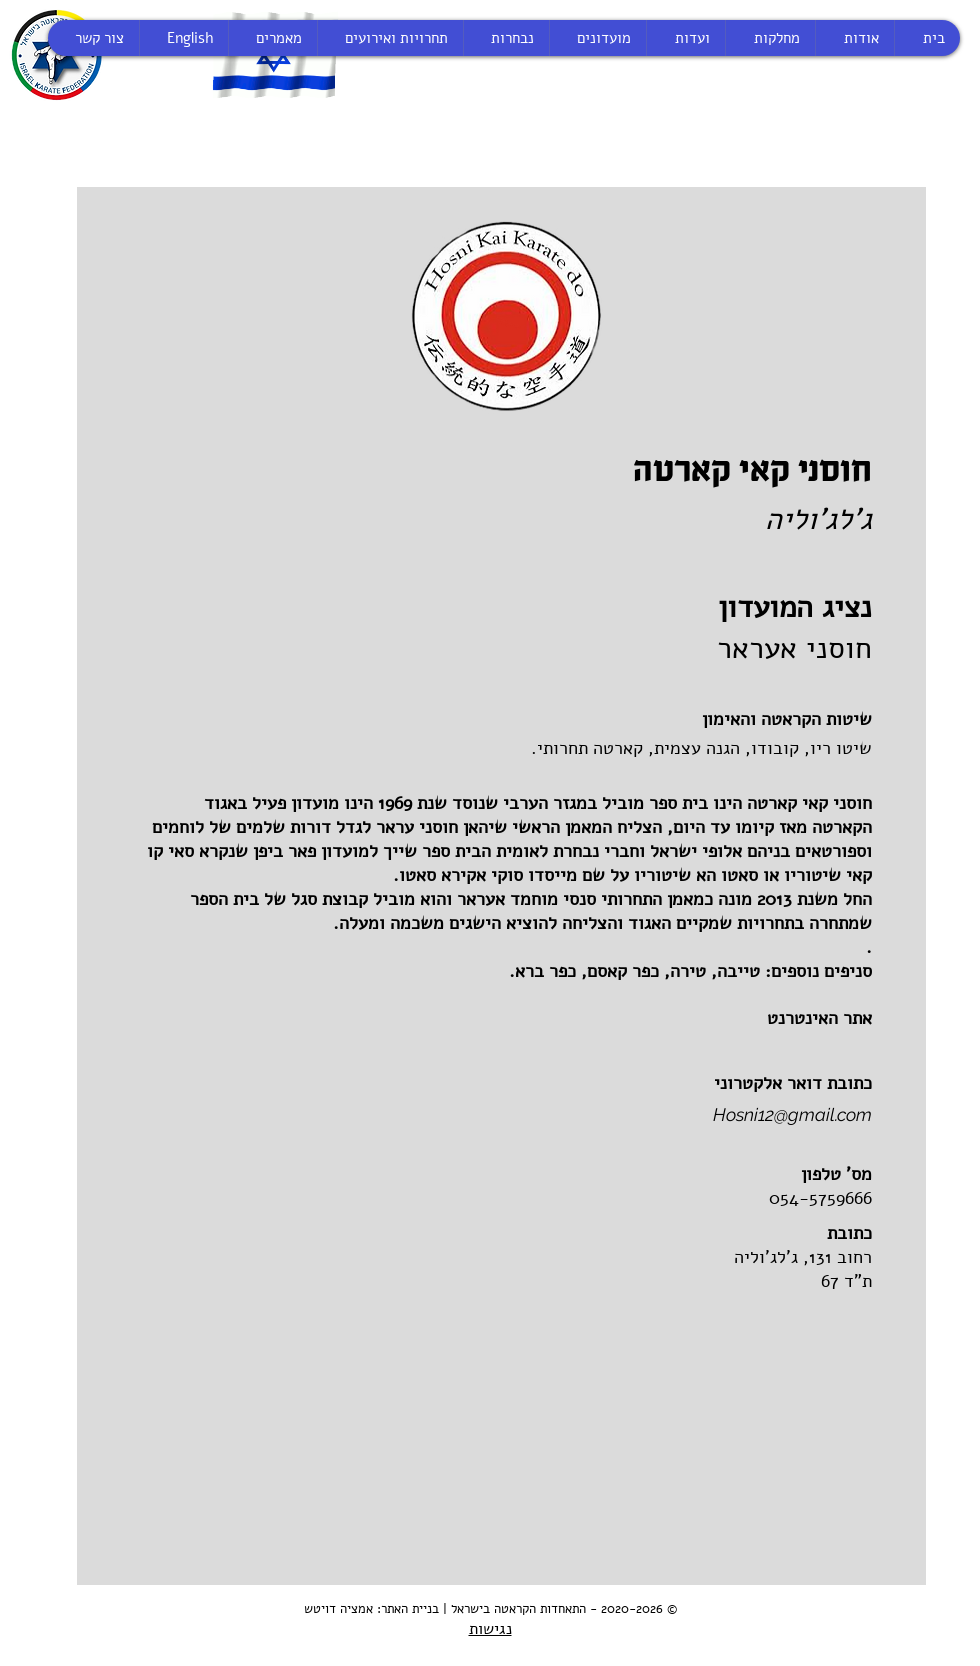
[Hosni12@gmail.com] (667, 1115)
